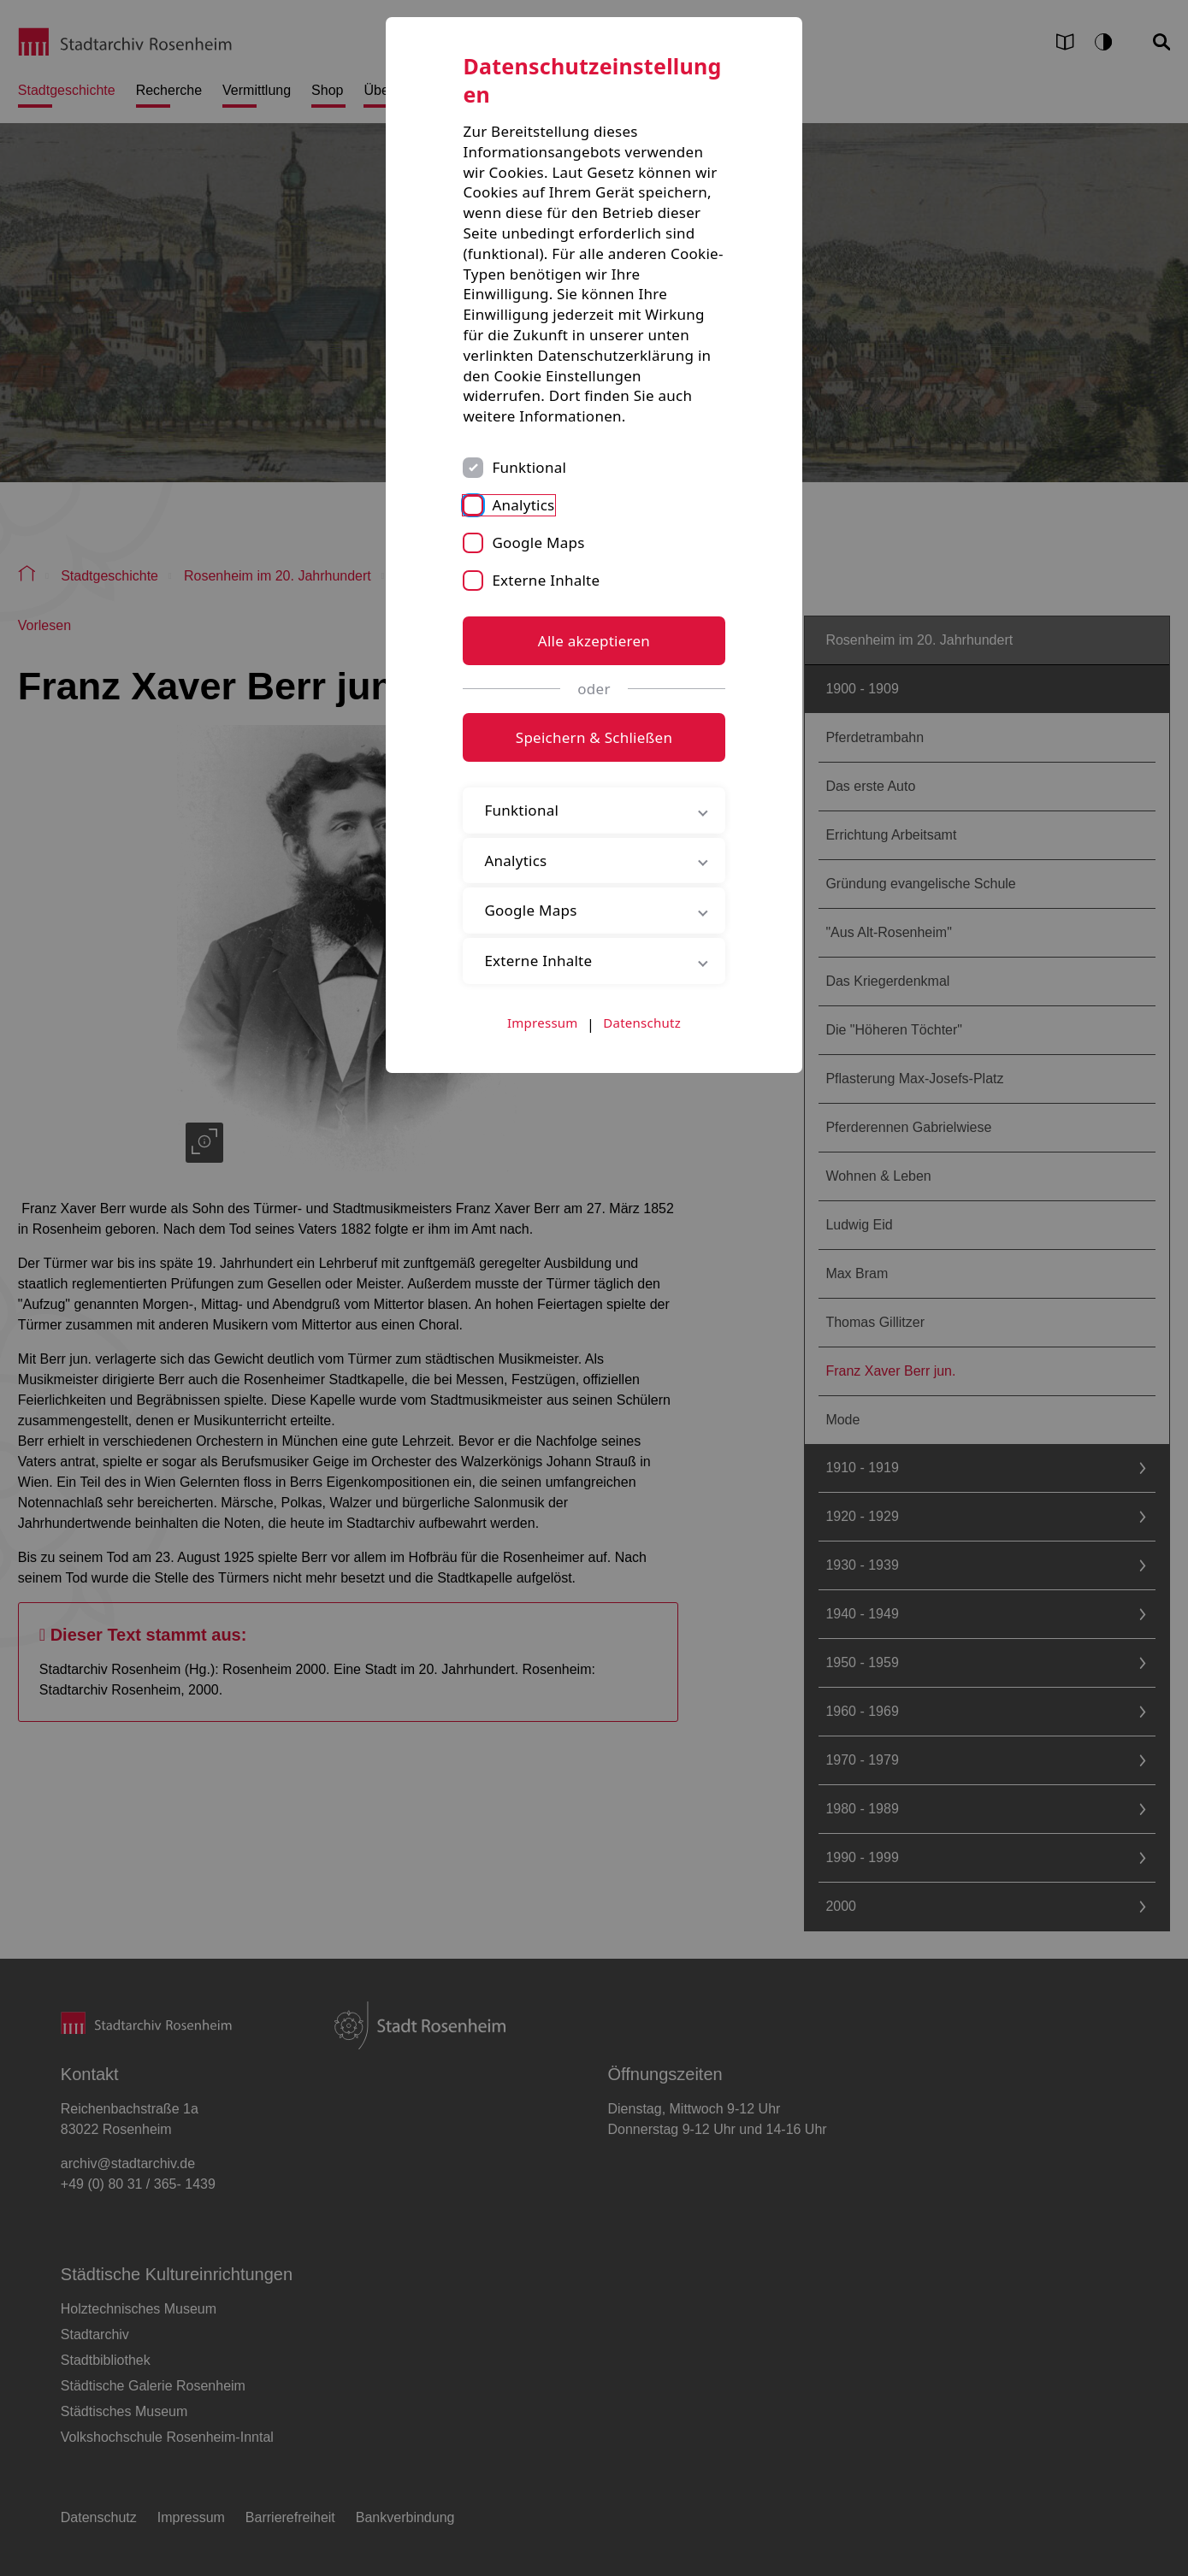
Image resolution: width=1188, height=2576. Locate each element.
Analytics (523, 505)
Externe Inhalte (546, 580)
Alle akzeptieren (594, 641)
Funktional (529, 467)
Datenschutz (642, 1022)
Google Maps (538, 542)
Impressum (542, 1022)
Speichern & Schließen (594, 737)
